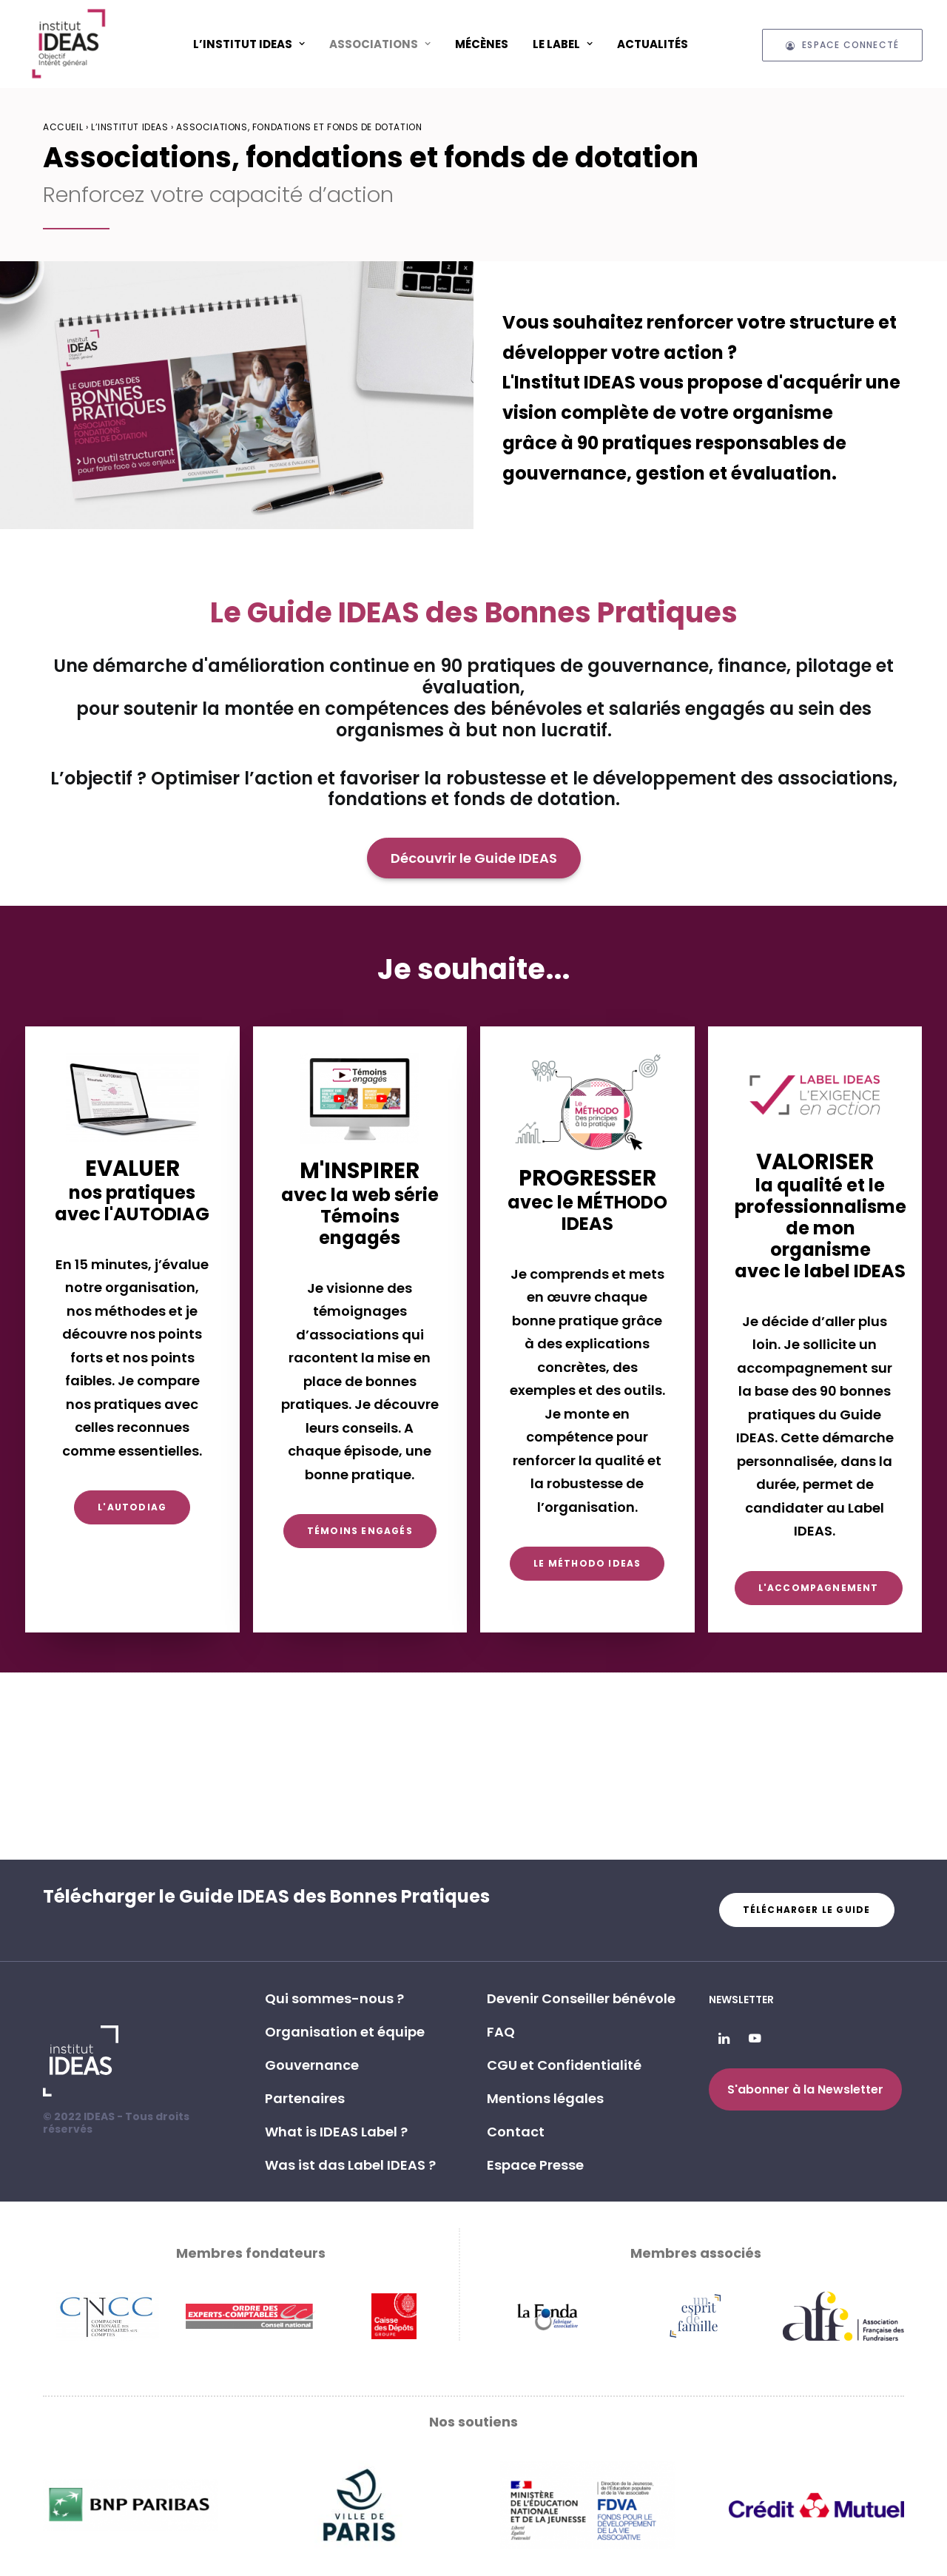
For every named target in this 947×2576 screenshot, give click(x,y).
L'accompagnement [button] (818, 1587)
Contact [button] (516, 2131)
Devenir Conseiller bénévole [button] (581, 1998)
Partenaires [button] (305, 2098)
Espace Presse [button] (535, 2165)
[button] (723, 2039)
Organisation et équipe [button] (345, 2031)
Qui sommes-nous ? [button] (334, 1998)
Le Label (563, 44)
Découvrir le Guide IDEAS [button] (474, 858)
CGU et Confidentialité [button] (564, 2065)
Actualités (652, 44)
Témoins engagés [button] (360, 1530)
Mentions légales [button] (545, 2098)
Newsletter (741, 1999)
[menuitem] (249, 43)
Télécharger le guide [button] (807, 1909)
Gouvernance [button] (312, 2065)
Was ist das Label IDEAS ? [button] (350, 2165)
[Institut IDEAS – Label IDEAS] (68, 44)
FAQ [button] (501, 2031)
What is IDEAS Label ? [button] (336, 2131)
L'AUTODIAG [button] (132, 1507)
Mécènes (481, 44)
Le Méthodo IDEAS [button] (587, 1563)
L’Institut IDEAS (249, 44)
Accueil (63, 127)
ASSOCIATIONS (380, 44)
